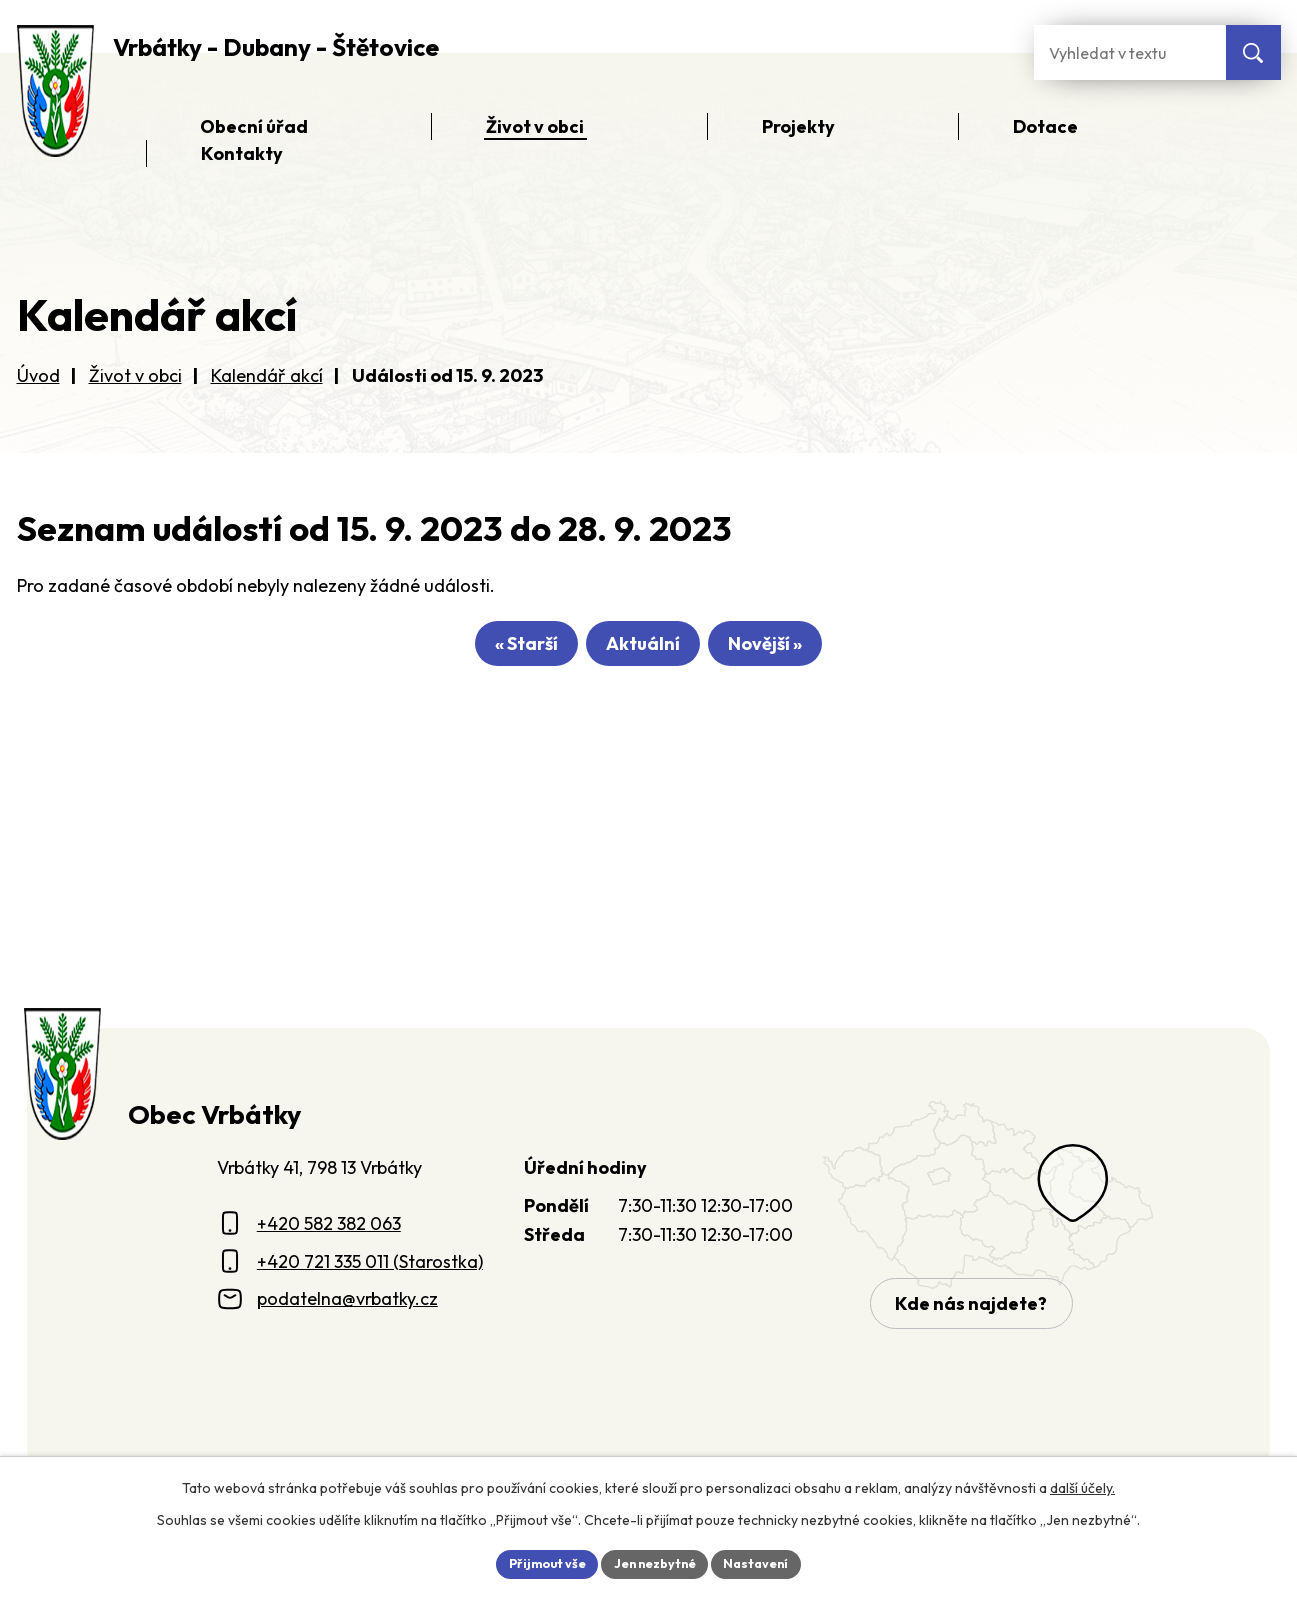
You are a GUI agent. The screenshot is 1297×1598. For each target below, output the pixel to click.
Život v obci (135, 375)
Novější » (793, 650)
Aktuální (643, 650)
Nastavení (769, 1562)
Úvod (38, 375)
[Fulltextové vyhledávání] (1130, 52)
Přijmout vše (535, 1562)
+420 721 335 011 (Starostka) (370, 1261)
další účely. (1082, 1484)
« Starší (498, 650)
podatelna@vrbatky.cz (347, 1298)
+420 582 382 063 (329, 1223)
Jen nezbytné (656, 1562)
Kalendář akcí (267, 375)
